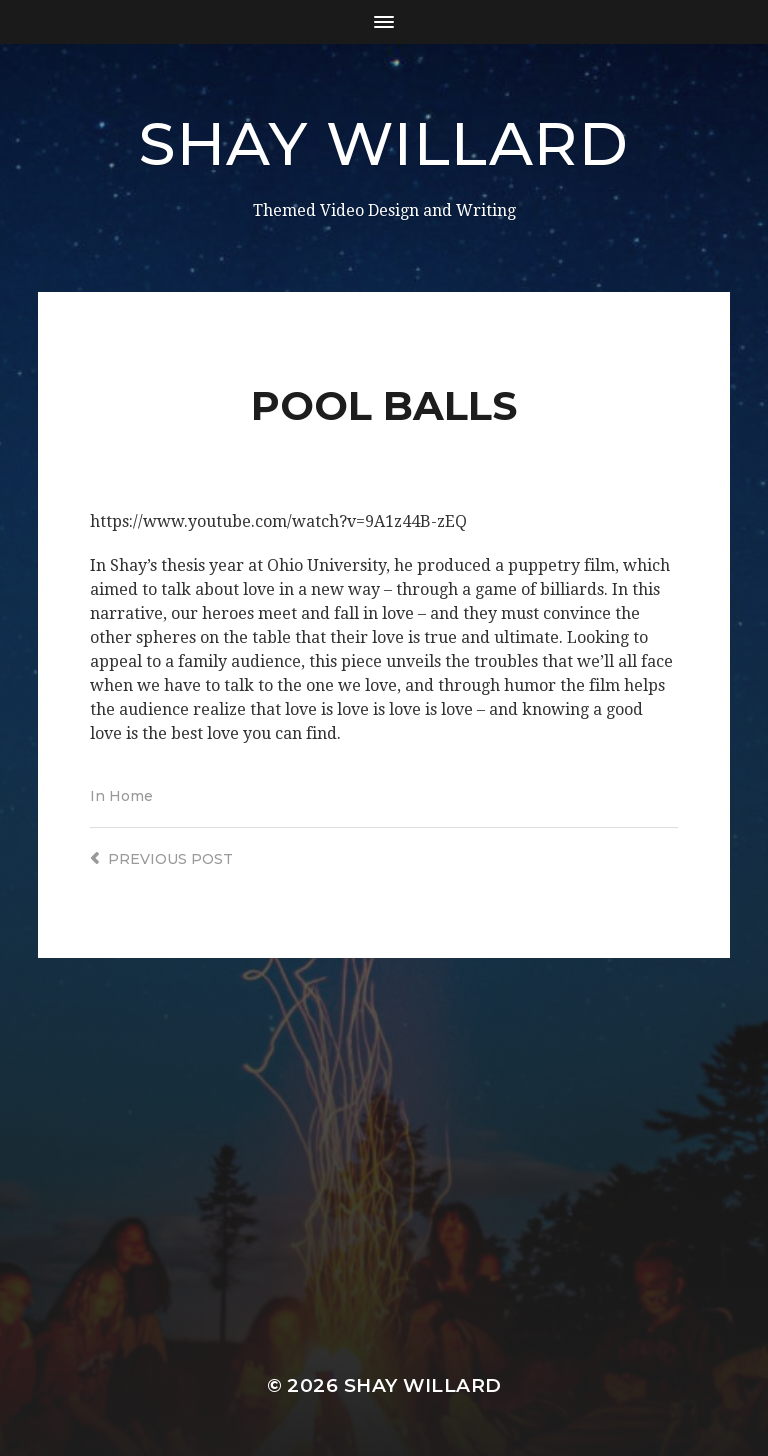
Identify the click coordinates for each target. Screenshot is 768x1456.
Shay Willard (384, 143)
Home (131, 796)
